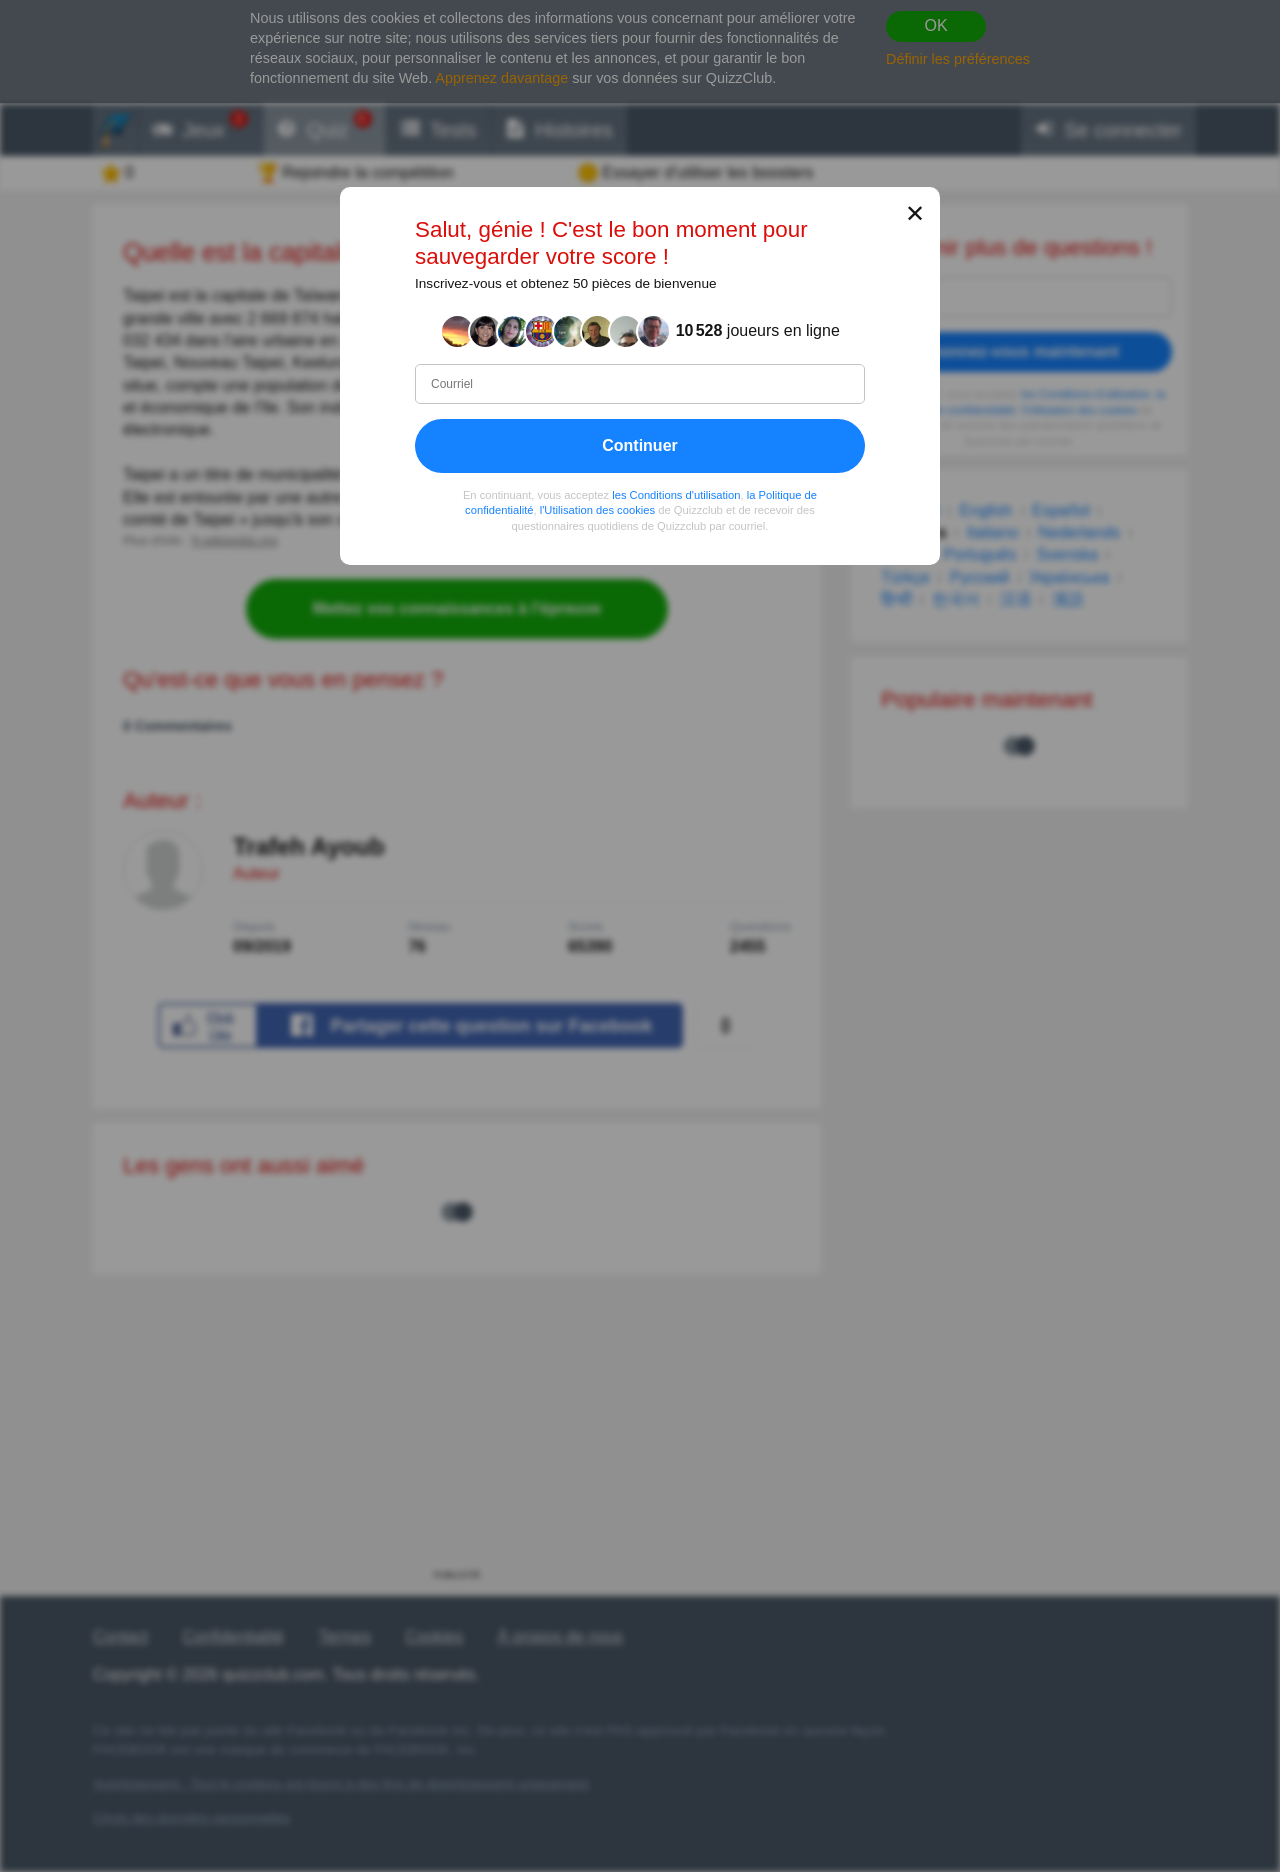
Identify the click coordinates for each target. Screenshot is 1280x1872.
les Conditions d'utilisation (676, 495)
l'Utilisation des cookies (597, 510)
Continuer (640, 445)
